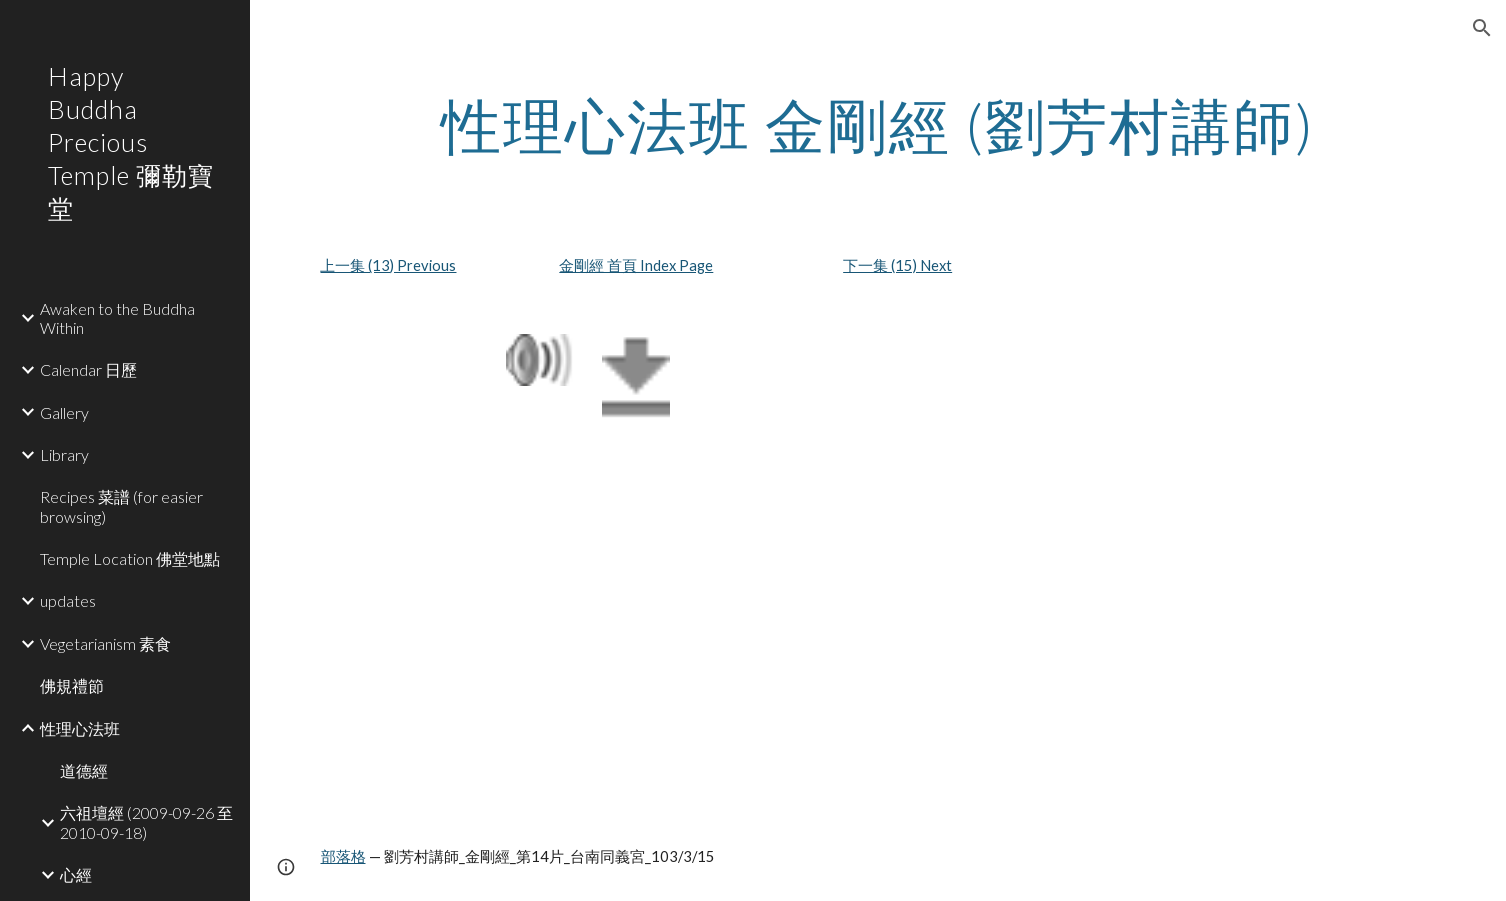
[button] (1482, 28)
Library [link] (64, 454)
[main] (878, 125)
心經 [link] (76, 874)
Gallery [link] (64, 412)
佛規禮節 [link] (72, 685)
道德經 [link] (84, 770)
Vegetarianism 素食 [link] (105, 643)
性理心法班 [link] (80, 728)
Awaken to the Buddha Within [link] (117, 318)
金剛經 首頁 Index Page (636, 265)
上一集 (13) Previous (388, 265)
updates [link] (68, 600)
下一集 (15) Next (897, 265)
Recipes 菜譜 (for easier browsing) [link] (121, 506)
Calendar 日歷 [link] (88, 369)
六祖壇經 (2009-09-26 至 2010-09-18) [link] (146, 822)
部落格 (343, 856)
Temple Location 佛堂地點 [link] (130, 558)
